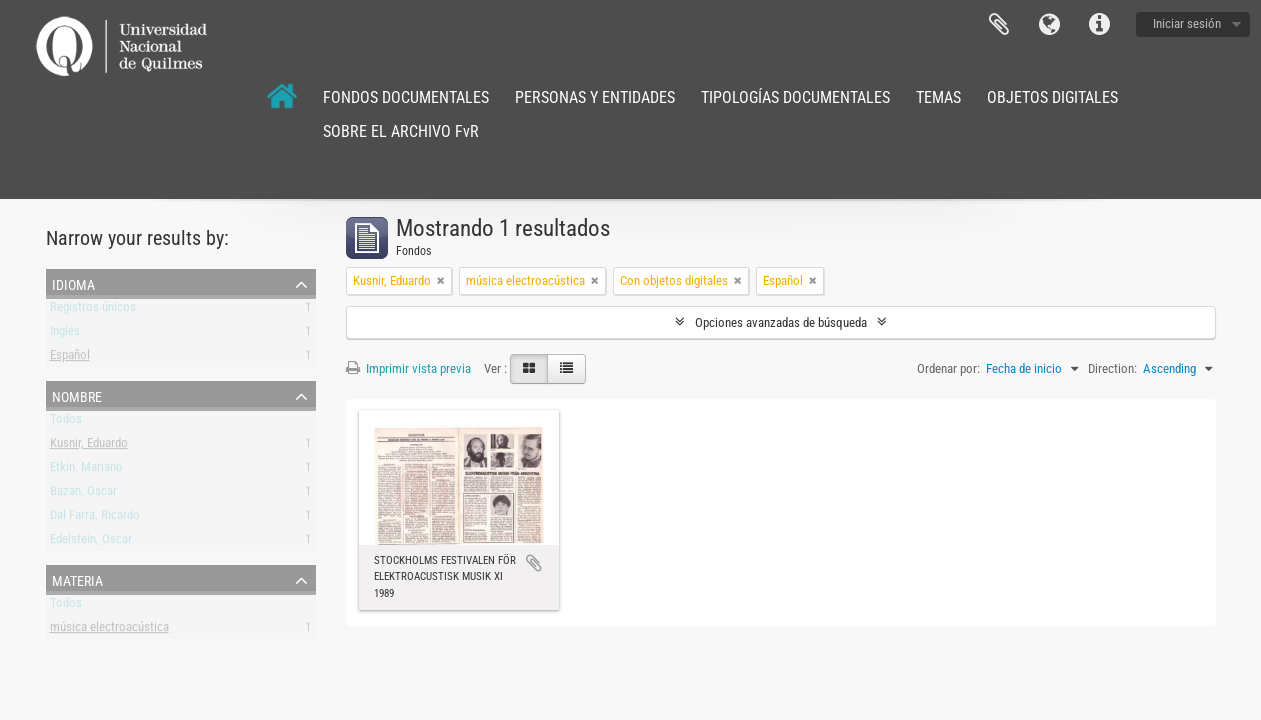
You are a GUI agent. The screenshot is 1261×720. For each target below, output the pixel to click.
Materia (77, 579)
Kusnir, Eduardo (89, 446)
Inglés (65, 334)
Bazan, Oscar (83, 494)
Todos (66, 422)
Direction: (1112, 368)
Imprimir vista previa (408, 368)
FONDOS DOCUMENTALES (406, 97)
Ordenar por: (948, 368)
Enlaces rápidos (1099, 25)
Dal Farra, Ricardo (95, 518)
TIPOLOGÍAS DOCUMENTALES (795, 97)
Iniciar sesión (1187, 23)
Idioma (1049, 25)
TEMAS (938, 97)
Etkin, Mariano (86, 470)
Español (70, 358)
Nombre (77, 395)
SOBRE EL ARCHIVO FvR (401, 131)
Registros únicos (93, 310)
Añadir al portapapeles (534, 563)
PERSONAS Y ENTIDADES (595, 97)
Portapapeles (999, 25)
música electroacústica (109, 630)
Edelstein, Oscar (91, 542)
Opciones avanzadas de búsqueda (781, 322)
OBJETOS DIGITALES (1052, 97)
